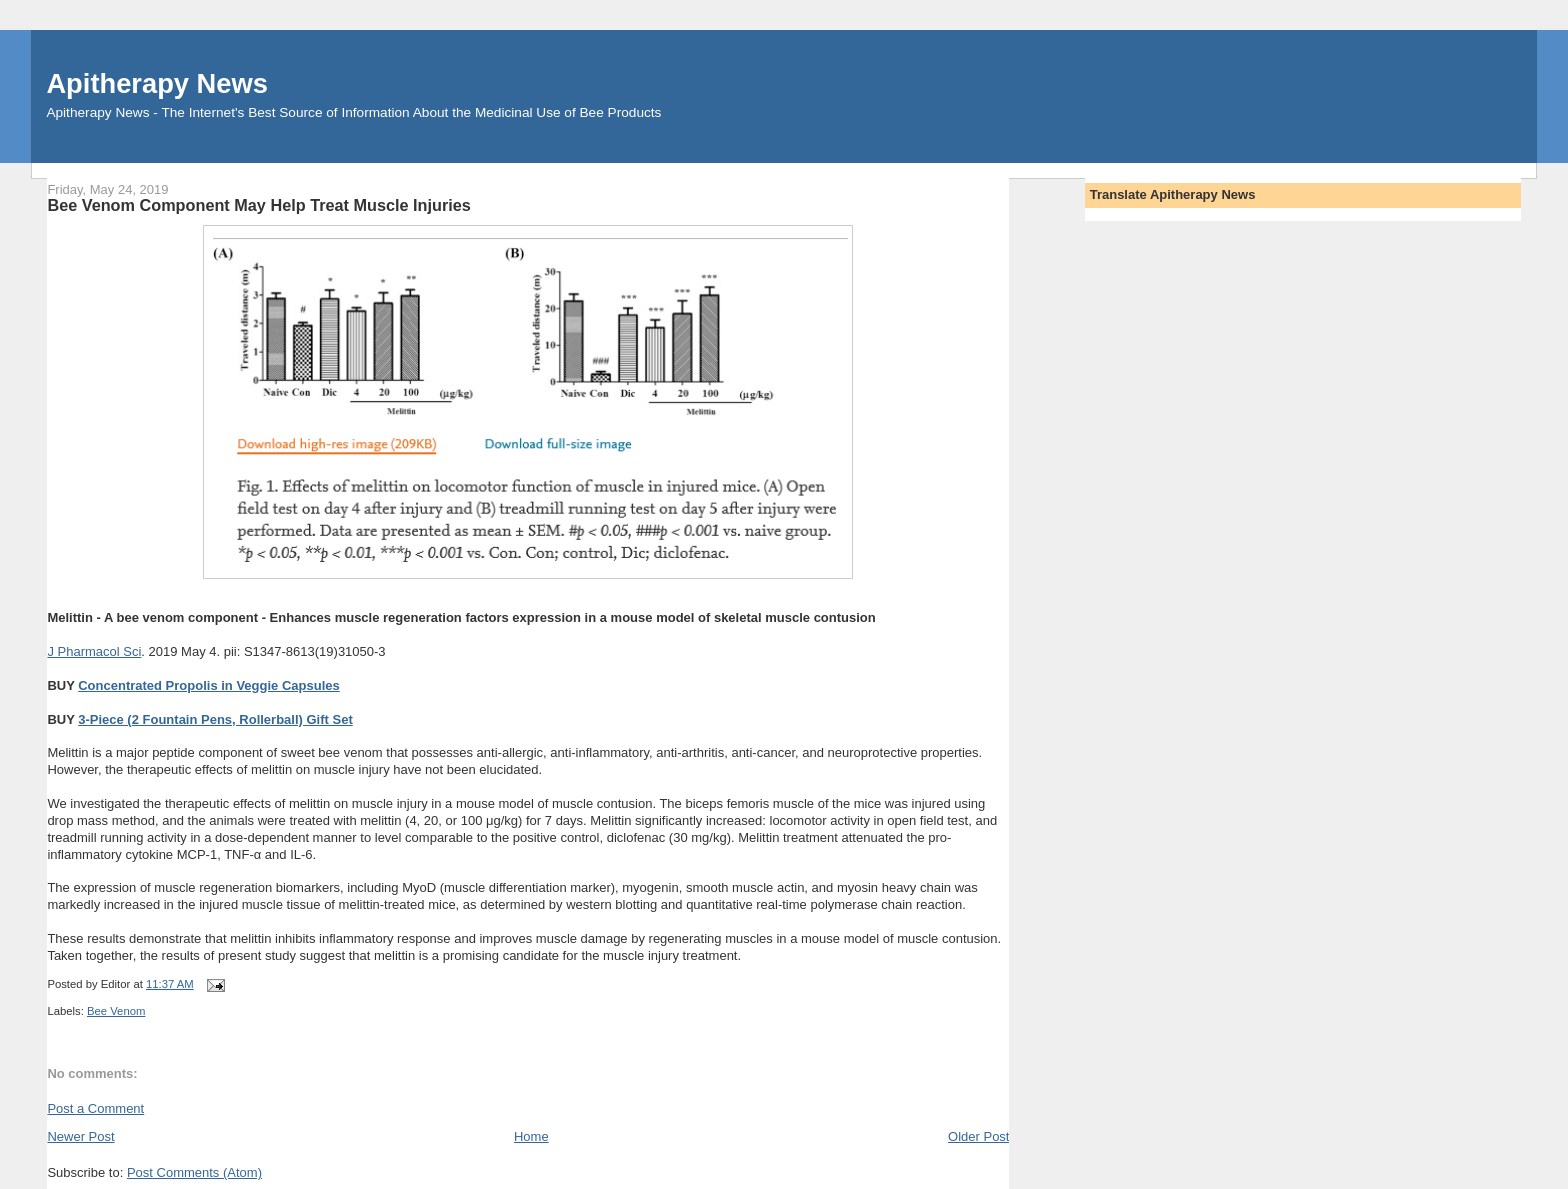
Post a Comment (95, 1108)
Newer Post (80, 1136)
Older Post (978, 1136)
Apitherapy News (156, 83)
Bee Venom (116, 1011)
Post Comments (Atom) (194, 1172)
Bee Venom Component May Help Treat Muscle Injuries (259, 205)
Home (531, 1136)
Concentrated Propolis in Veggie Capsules (209, 685)
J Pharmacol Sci (94, 651)
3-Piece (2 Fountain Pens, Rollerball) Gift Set (215, 719)
